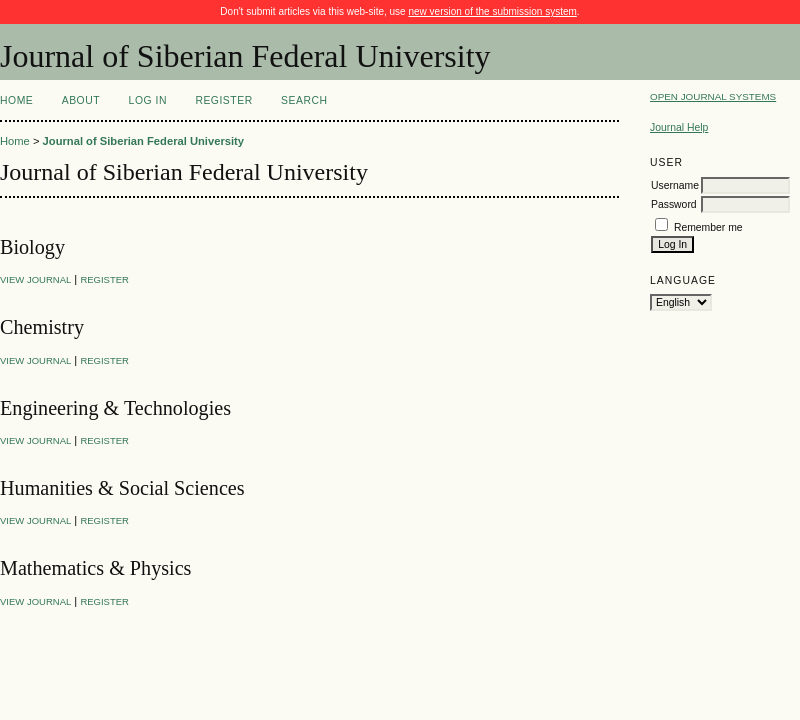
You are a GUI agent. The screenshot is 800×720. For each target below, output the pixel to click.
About (81, 100)
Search (304, 100)
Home (16, 100)
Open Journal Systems (713, 96)
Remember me (708, 227)
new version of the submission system (492, 11)
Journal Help (679, 127)
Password (674, 204)
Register (223, 100)
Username (675, 185)
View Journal (35, 279)
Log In (148, 100)
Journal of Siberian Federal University (143, 141)
